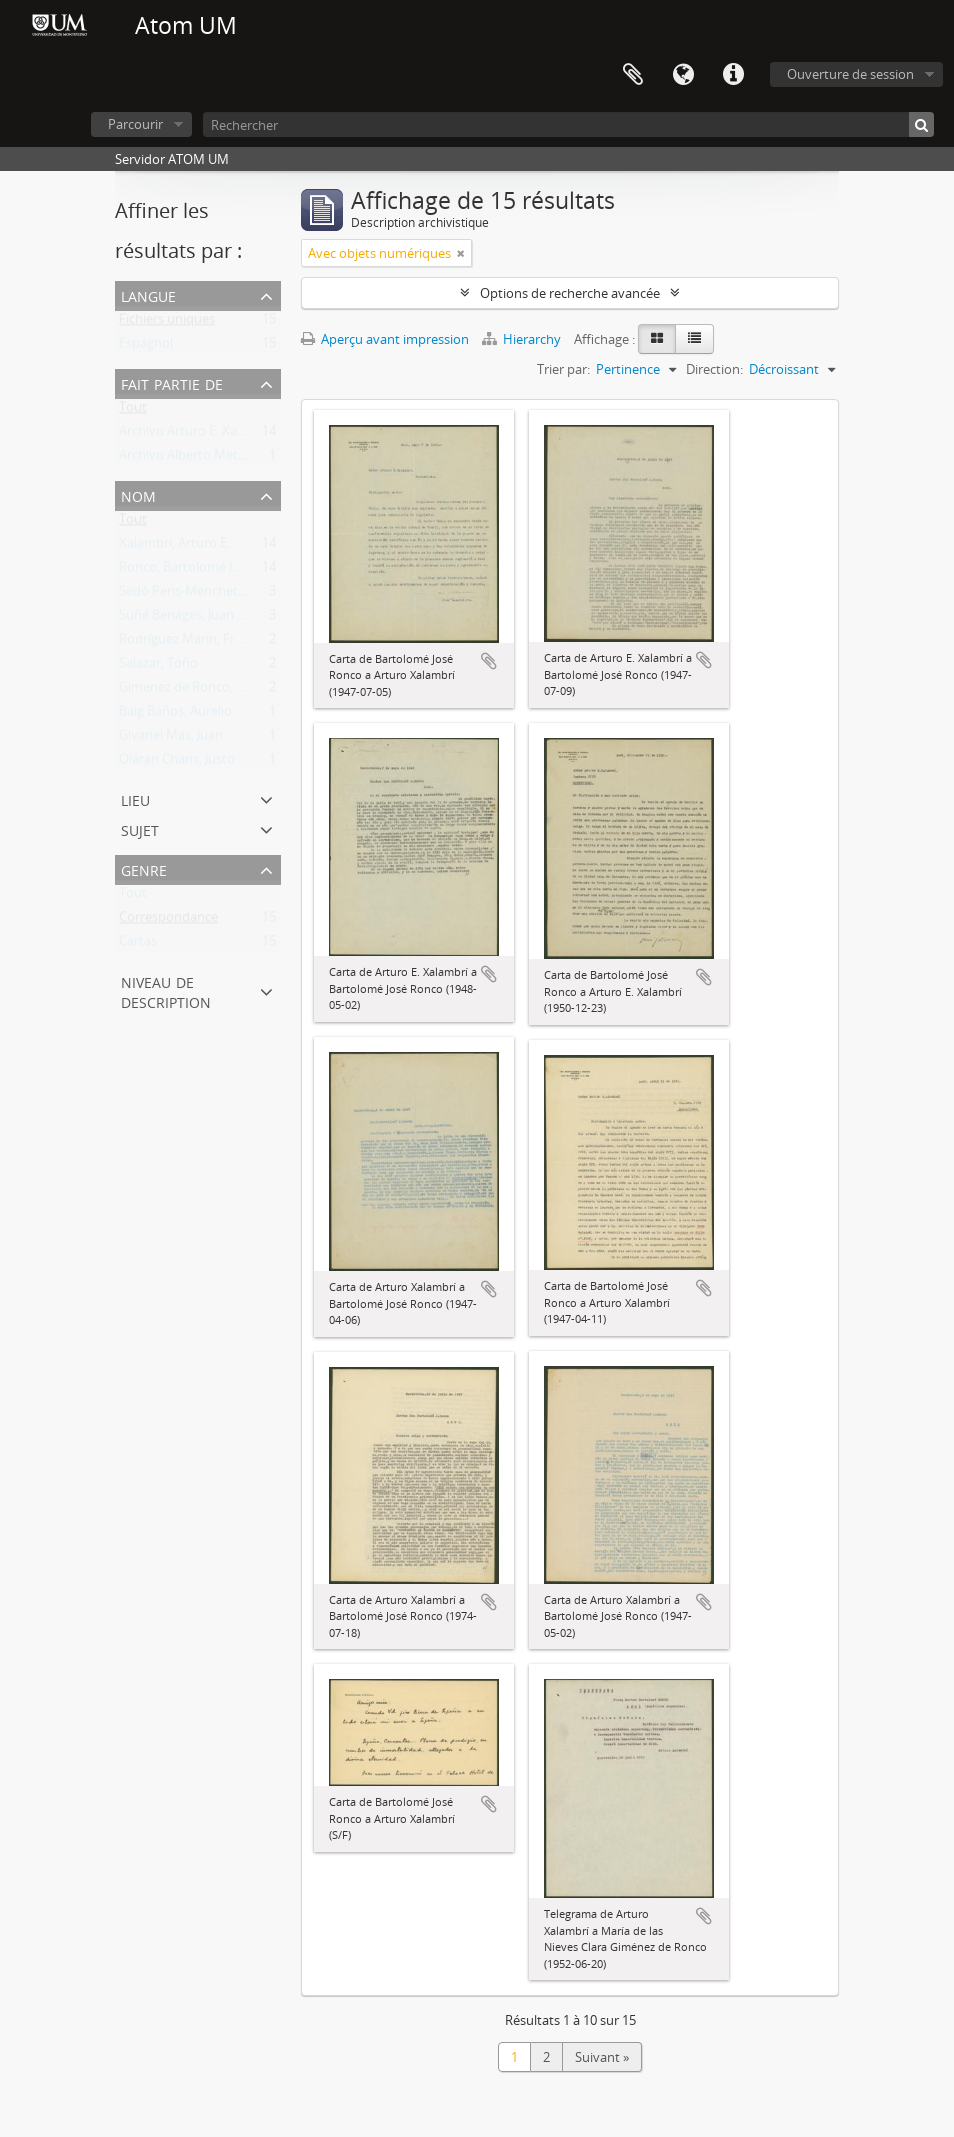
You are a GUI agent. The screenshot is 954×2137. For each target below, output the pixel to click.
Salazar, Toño (158, 667)
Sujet (140, 828)
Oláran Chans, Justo (177, 763)
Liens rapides (733, 75)
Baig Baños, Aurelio (175, 715)
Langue (683, 75)
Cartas (138, 945)
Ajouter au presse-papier (489, 661)
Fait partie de (172, 382)
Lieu (135, 798)
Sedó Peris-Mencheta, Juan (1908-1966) (233, 595)
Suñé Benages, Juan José (190, 619)
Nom (138, 494)
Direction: (714, 369)
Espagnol (146, 347)
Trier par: (563, 369)
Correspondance (168, 921)
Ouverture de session (850, 74)
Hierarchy (523, 339)
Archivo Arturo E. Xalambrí (197, 435)
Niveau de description (166, 990)
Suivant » (602, 2057)
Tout (133, 411)
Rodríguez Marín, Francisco (199, 643)
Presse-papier (633, 75)
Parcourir (135, 124)
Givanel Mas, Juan (171, 739)
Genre (144, 868)
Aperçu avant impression (385, 339)
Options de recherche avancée (570, 293)
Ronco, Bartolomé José (186, 571)
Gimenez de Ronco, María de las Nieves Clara (251, 691)
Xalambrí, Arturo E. (174, 547)
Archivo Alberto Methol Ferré (205, 459)
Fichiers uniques (167, 323)
